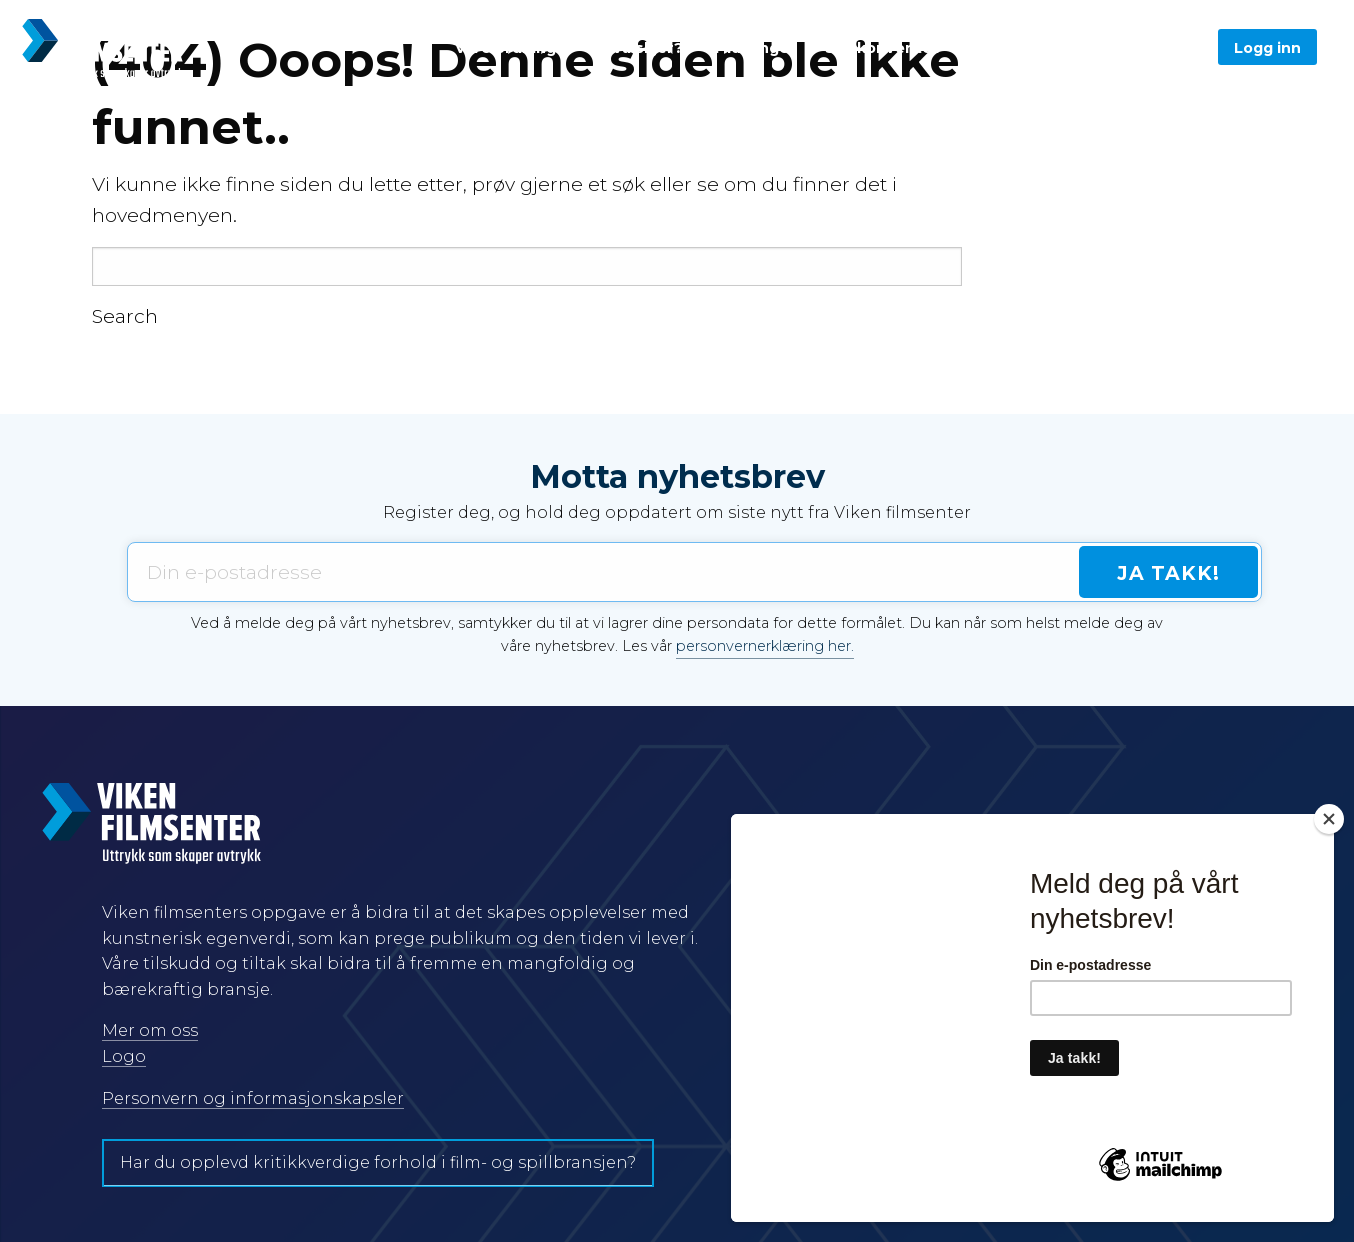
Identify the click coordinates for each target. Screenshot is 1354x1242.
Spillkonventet (882, 48)
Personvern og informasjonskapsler (253, 1098)
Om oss (997, 48)
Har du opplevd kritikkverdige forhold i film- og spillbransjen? (378, 1162)
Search (125, 316)
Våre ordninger (514, 48)
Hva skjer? (642, 48)
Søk (1165, 48)
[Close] (1329, 819)
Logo (124, 1056)
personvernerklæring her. (765, 646)
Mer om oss (150, 1030)
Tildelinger (754, 48)
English (1085, 48)
